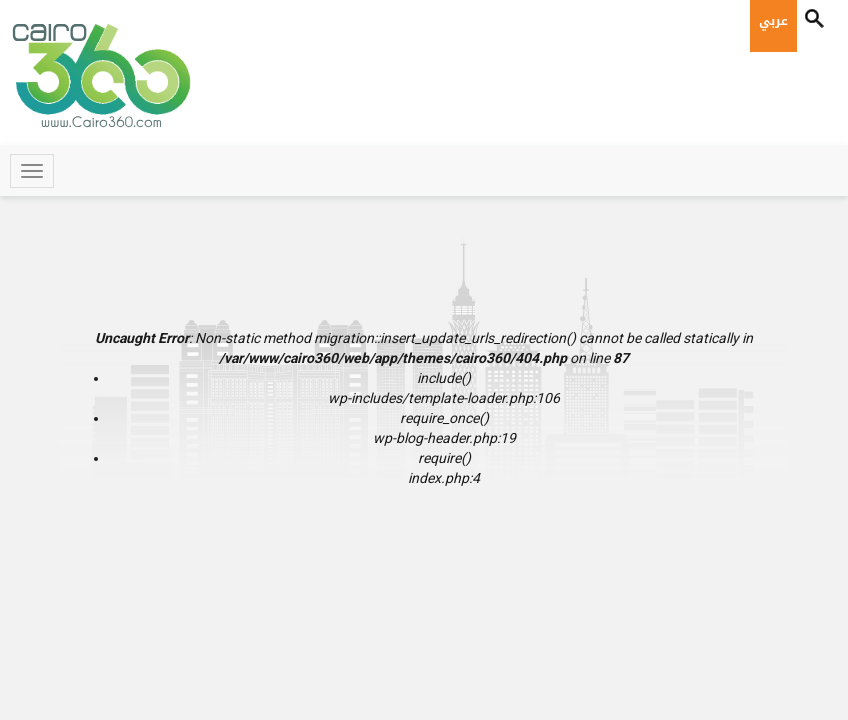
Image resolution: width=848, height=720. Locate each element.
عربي (773, 21)
